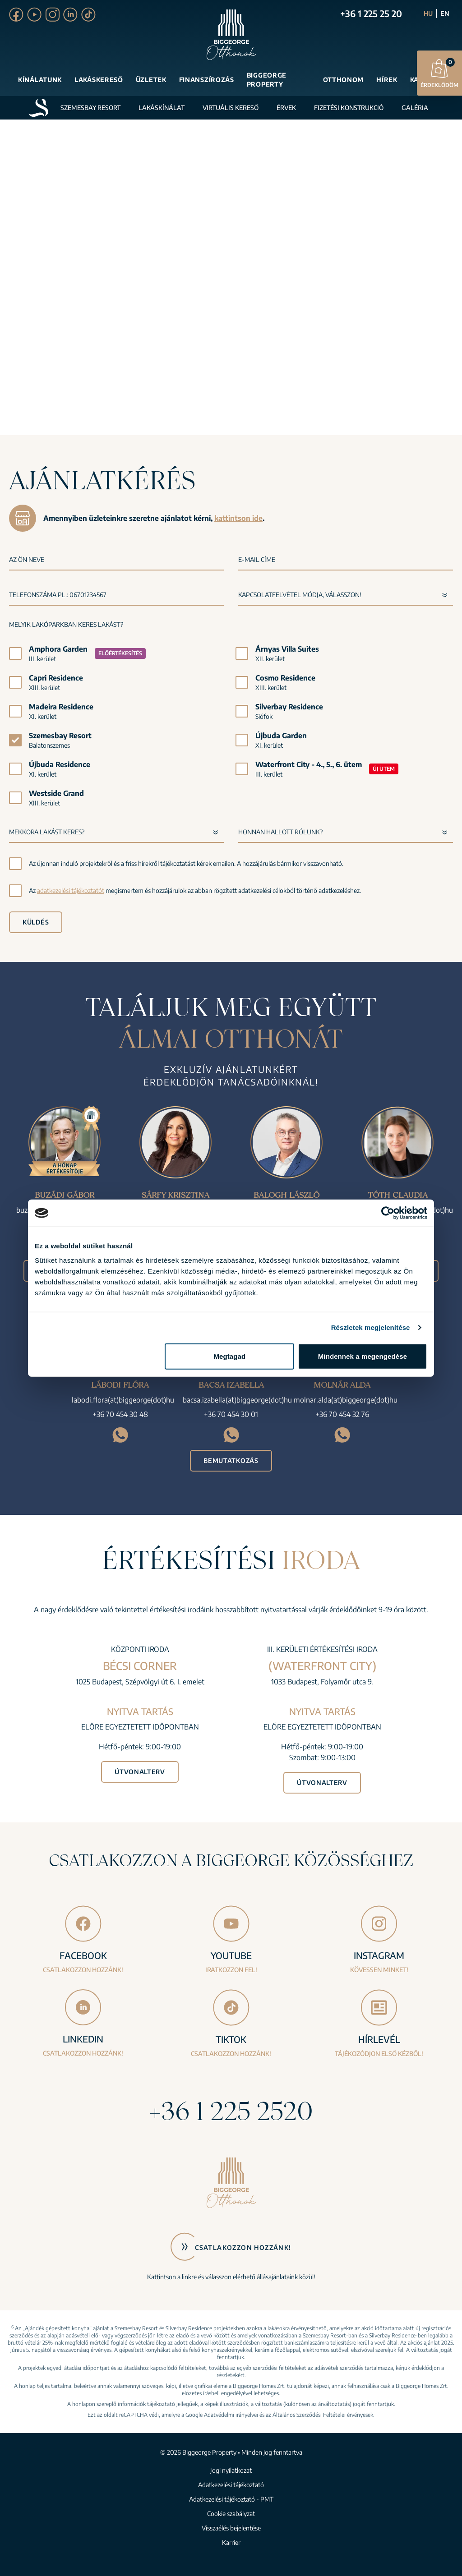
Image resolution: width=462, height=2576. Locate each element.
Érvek (286, 107)
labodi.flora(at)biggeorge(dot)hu (123, 1399)
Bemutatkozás (230, 1460)
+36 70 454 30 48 (120, 1414)
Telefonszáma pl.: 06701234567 (57, 594)
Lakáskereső (98, 79)
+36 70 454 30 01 (231, 1414)
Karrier (231, 2542)
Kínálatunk (40, 79)
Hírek (386, 79)
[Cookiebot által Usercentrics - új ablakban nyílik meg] (387, 1213)
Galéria (415, 107)
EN (444, 13)
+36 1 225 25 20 (371, 13)
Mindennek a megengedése (362, 1356)
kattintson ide (238, 518)
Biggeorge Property (266, 79)
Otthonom (343, 79)
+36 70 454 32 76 (342, 1414)
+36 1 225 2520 (231, 2110)
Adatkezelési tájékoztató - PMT (231, 2499)
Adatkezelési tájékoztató (231, 2485)
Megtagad (229, 1356)
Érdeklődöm (439, 72)
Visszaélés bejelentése (231, 2528)
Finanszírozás (206, 79)
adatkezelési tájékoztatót (70, 890)
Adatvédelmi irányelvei (231, 2414)
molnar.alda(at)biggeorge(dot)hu (345, 1399)
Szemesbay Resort (90, 107)
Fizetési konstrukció (348, 107)
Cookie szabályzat (231, 2513)
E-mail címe (256, 559)
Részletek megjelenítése (370, 1327)
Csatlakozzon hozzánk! (243, 2247)
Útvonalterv (140, 1772)
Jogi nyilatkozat (231, 2470)
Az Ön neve (26, 559)
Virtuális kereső (231, 107)
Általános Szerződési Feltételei (309, 2414)
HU (428, 13)
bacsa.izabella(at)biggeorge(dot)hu (237, 1399)
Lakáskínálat (162, 107)
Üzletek (151, 79)
